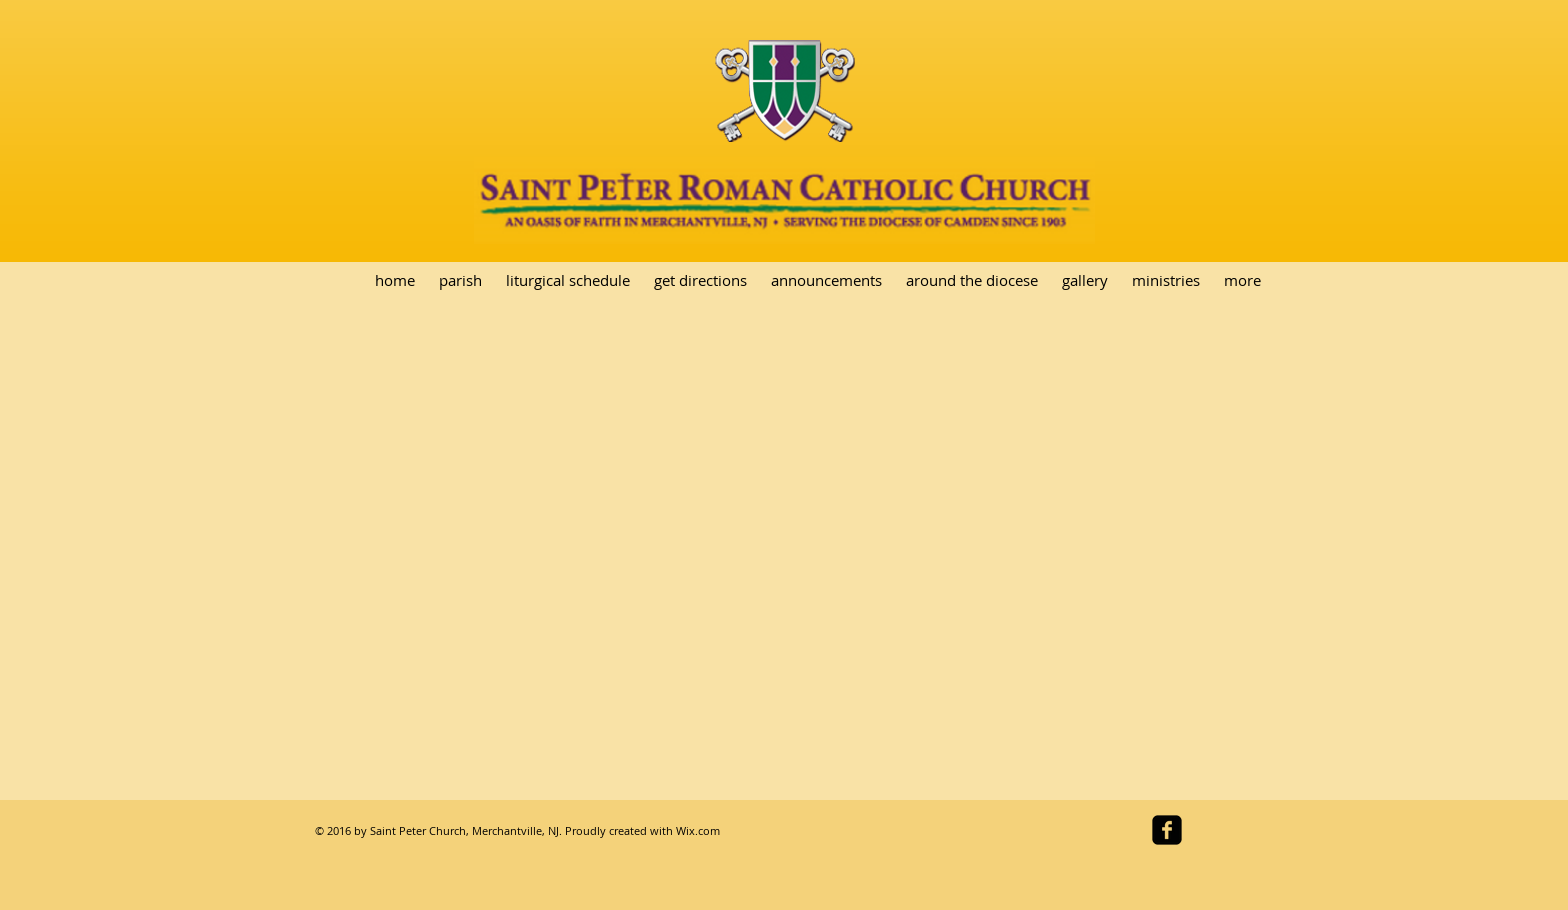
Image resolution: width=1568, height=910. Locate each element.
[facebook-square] (1167, 830)
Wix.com (698, 830)
